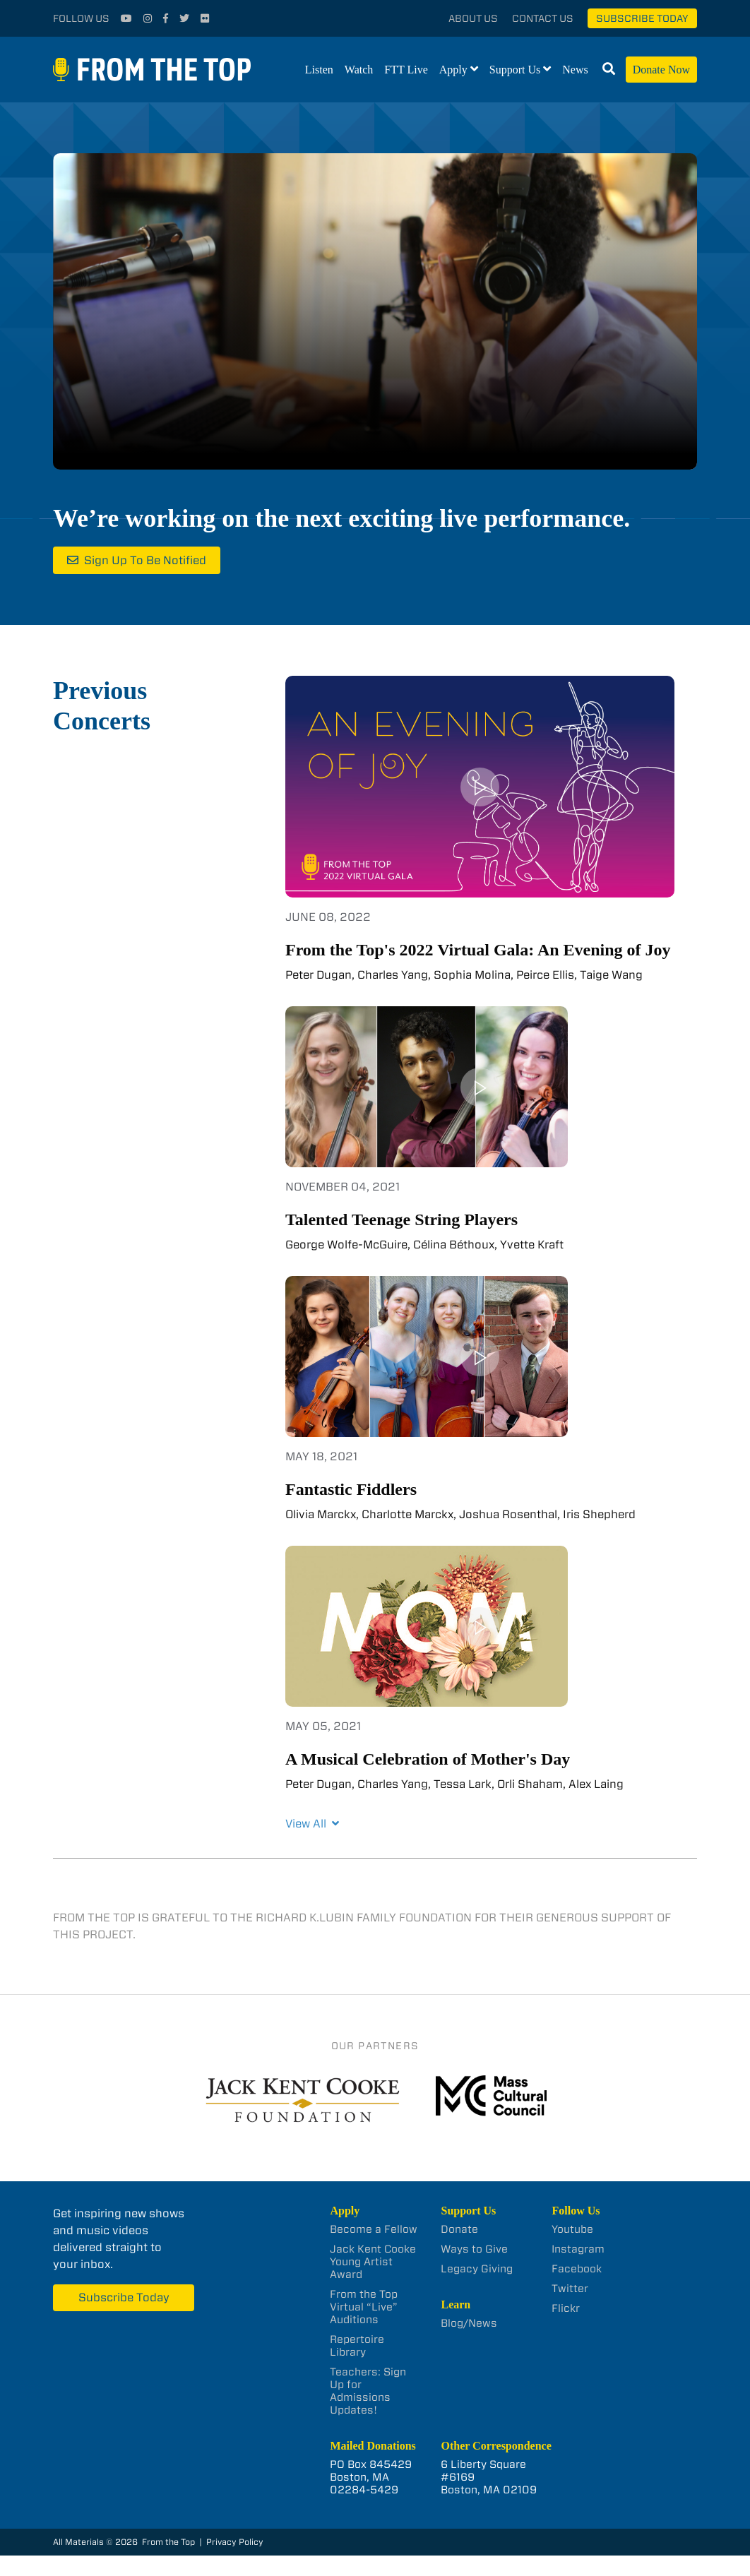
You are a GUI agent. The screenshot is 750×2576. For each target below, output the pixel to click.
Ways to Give (474, 2249)
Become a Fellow (373, 2229)
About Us (473, 18)
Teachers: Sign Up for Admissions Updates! (368, 2391)
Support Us (514, 70)
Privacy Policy (234, 2541)
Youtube (572, 2229)
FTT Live (405, 70)
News (575, 70)
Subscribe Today (642, 18)
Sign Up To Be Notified (145, 560)
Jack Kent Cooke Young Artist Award (373, 2262)
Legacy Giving (477, 2268)
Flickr (566, 2308)
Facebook (577, 2268)
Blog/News (469, 2323)
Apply (453, 70)
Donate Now (661, 70)
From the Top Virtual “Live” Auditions (364, 2307)
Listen (319, 70)
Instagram (578, 2249)
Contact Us (542, 18)
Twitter (570, 2288)
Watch (359, 70)
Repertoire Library (357, 2346)
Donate (459, 2229)
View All (312, 1823)
